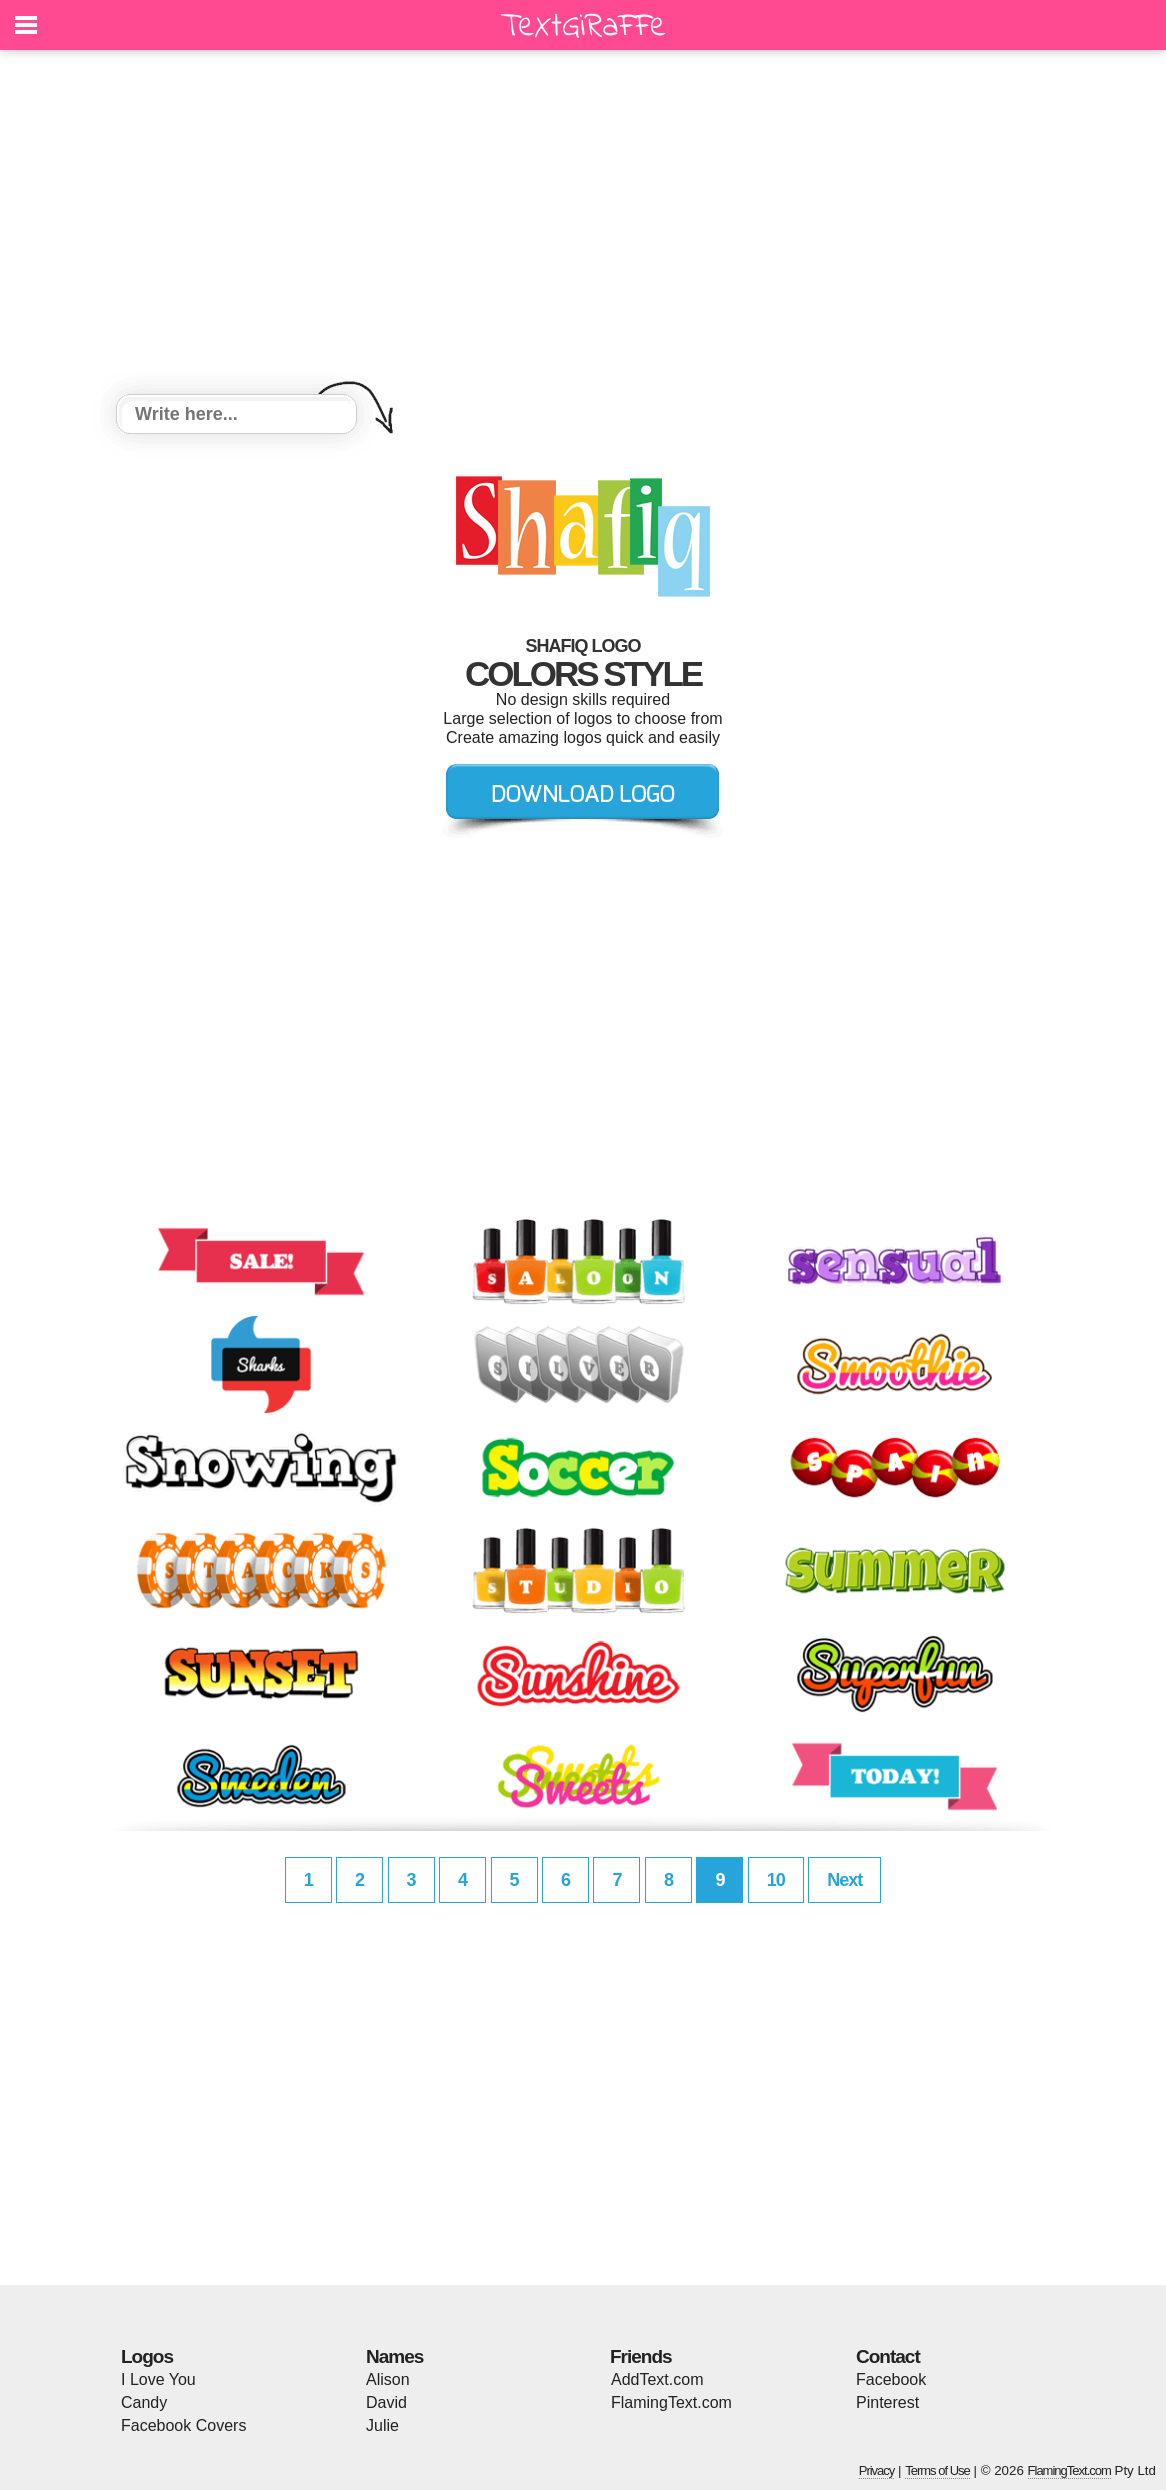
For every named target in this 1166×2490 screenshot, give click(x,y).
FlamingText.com (671, 2402)
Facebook (891, 2379)
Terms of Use (937, 2470)
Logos (147, 2356)
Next (844, 1880)
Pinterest (887, 2402)
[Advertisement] (583, 225)
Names (394, 2356)
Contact (888, 2356)
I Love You (158, 2379)
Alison (388, 2379)
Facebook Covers (183, 2425)
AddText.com (657, 2379)
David (386, 2402)
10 (776, 1880)
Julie (382, 2425)
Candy (144, 2402)
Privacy (877, 2470)
